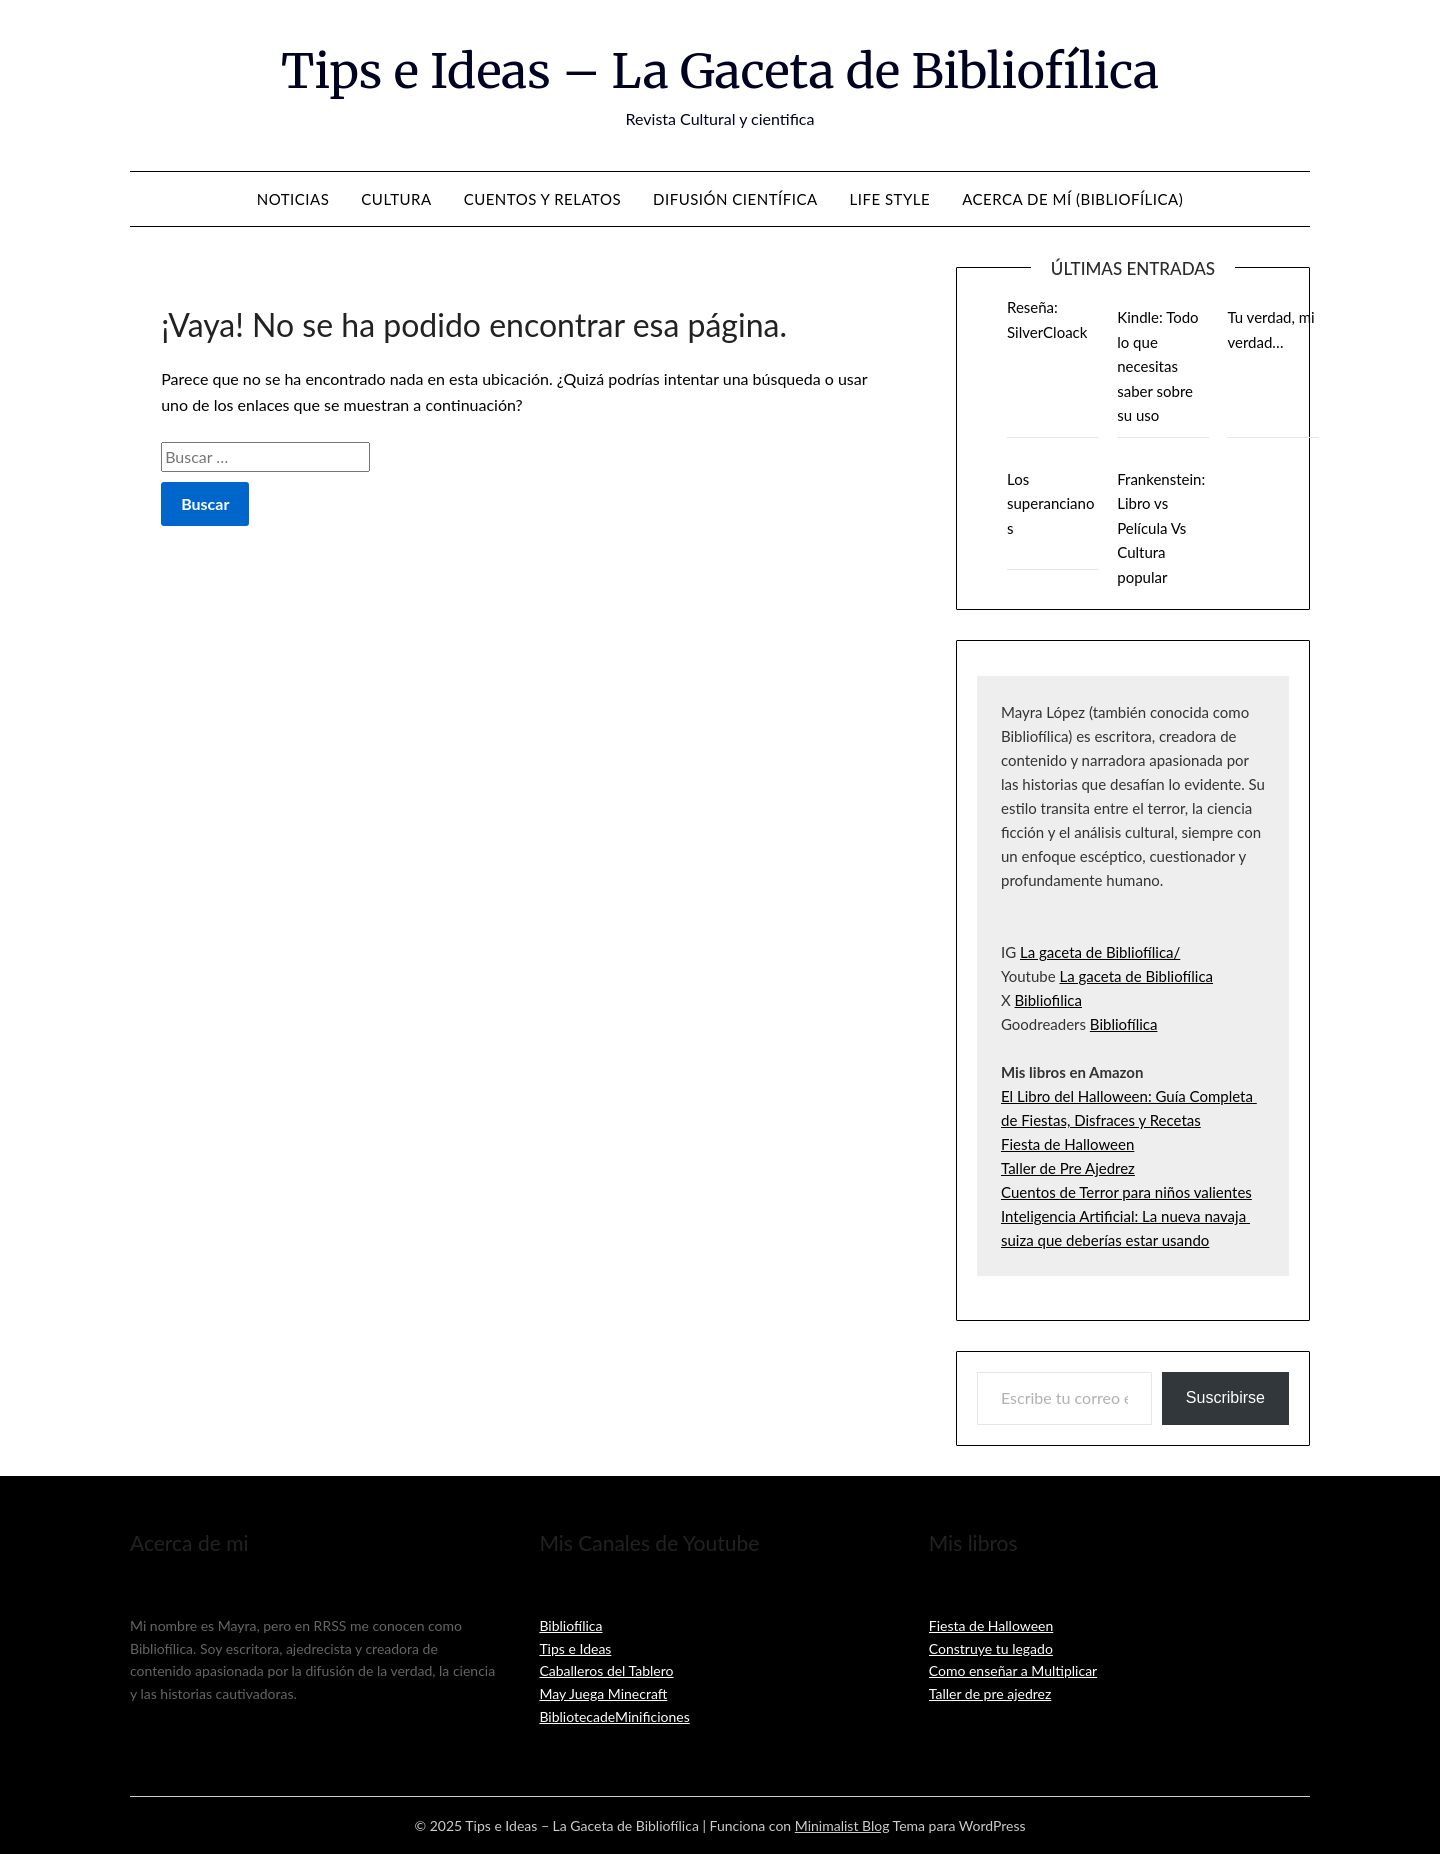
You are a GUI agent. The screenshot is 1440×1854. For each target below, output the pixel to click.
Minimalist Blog (842, 1825)
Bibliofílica (1124, 1024)
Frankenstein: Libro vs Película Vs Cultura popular (1161, 528)
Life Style (890, 199)
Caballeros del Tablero (606, 1670)
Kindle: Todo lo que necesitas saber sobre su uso (1157, 366)
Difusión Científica (735, 199)
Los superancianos (1050, 503)
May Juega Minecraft (603, 1693)
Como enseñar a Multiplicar (1013, 1670)
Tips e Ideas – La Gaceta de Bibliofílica (720, 71)
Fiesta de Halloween (1067, 1144)
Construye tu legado (991, 1648)
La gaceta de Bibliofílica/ (1100, 952)
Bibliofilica (1048, 1000)
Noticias (293, 199)
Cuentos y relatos (542, 199)
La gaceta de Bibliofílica (1136, 976)
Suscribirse (1225, 1397)
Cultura (396, 199)
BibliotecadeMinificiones (614, 1716)
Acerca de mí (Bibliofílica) (1072, 199)
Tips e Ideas (575, 1648)
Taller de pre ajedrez (990, 1693)
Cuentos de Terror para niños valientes (1126, 1192)
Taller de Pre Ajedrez (1068, 1168)
